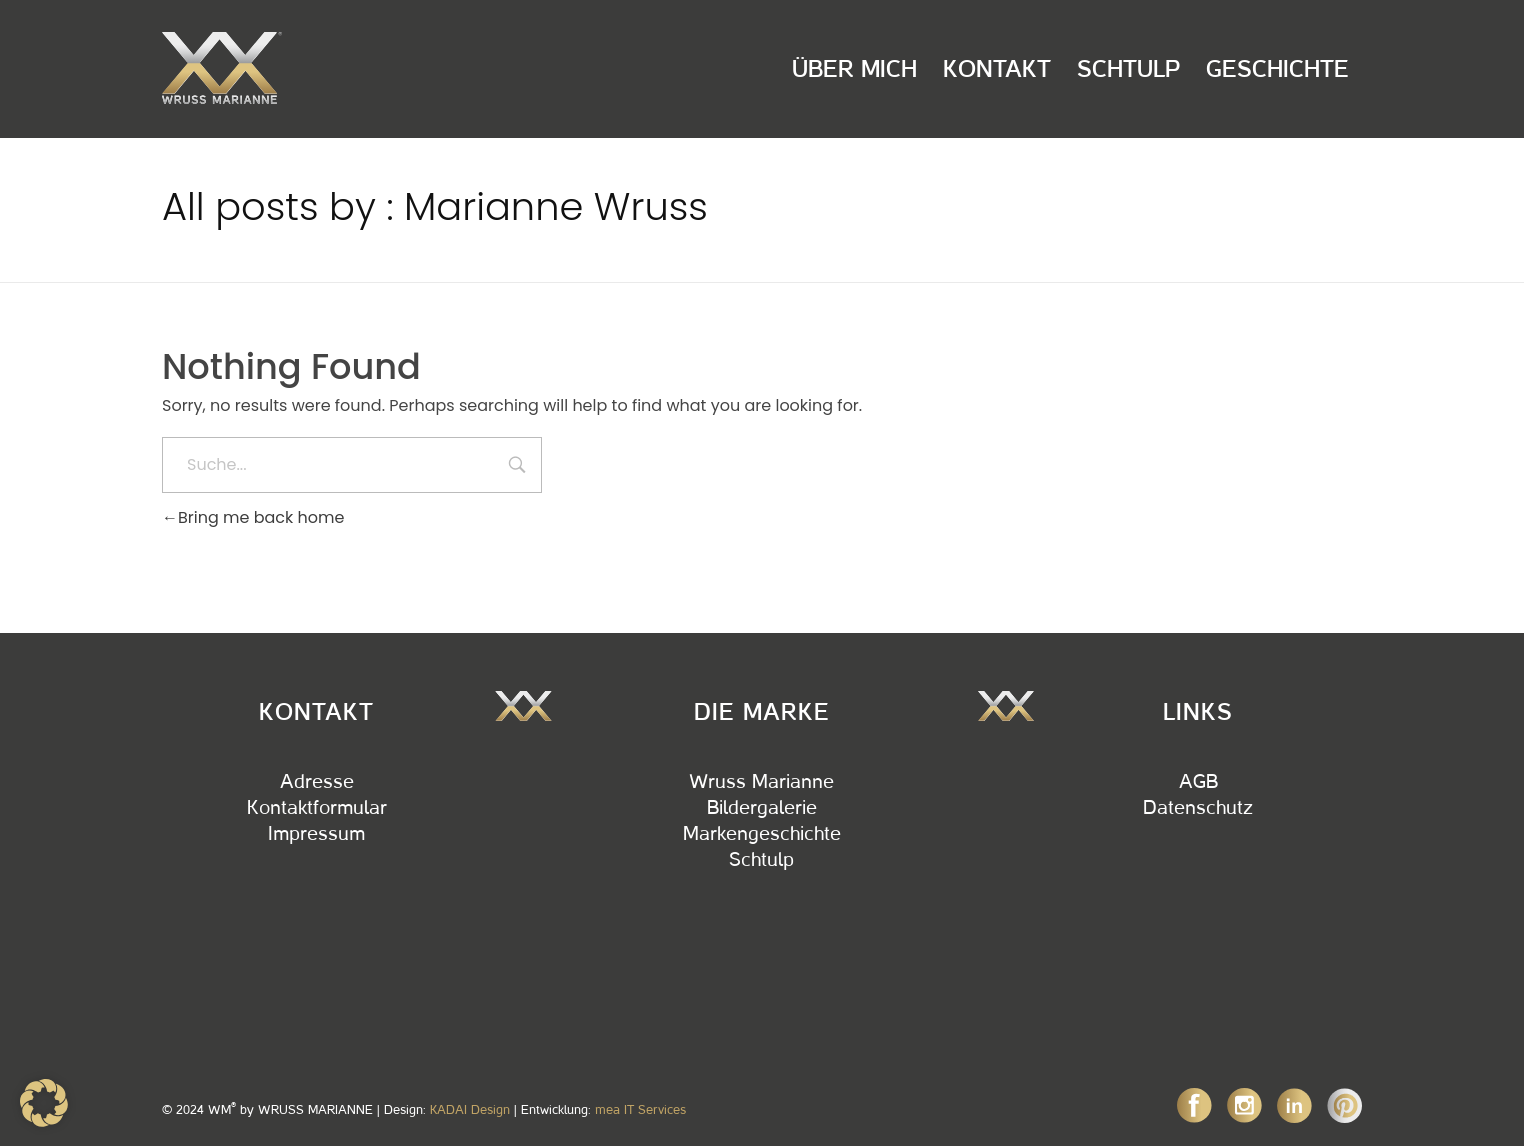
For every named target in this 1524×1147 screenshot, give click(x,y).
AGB (1198, 782)
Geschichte (1277, 69)
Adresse (317, 782)
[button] (44, 1103)
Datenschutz (1198, 808)
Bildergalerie (762, 808)
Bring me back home (253, 517)
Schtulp (1128, 69)
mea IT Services (640, 1109)
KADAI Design (470, 1109)
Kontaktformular (317, 808)
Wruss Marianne (761, 782)
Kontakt (997, 69)
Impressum (316, 834)
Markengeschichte (762, 834)
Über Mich (854, 69)
